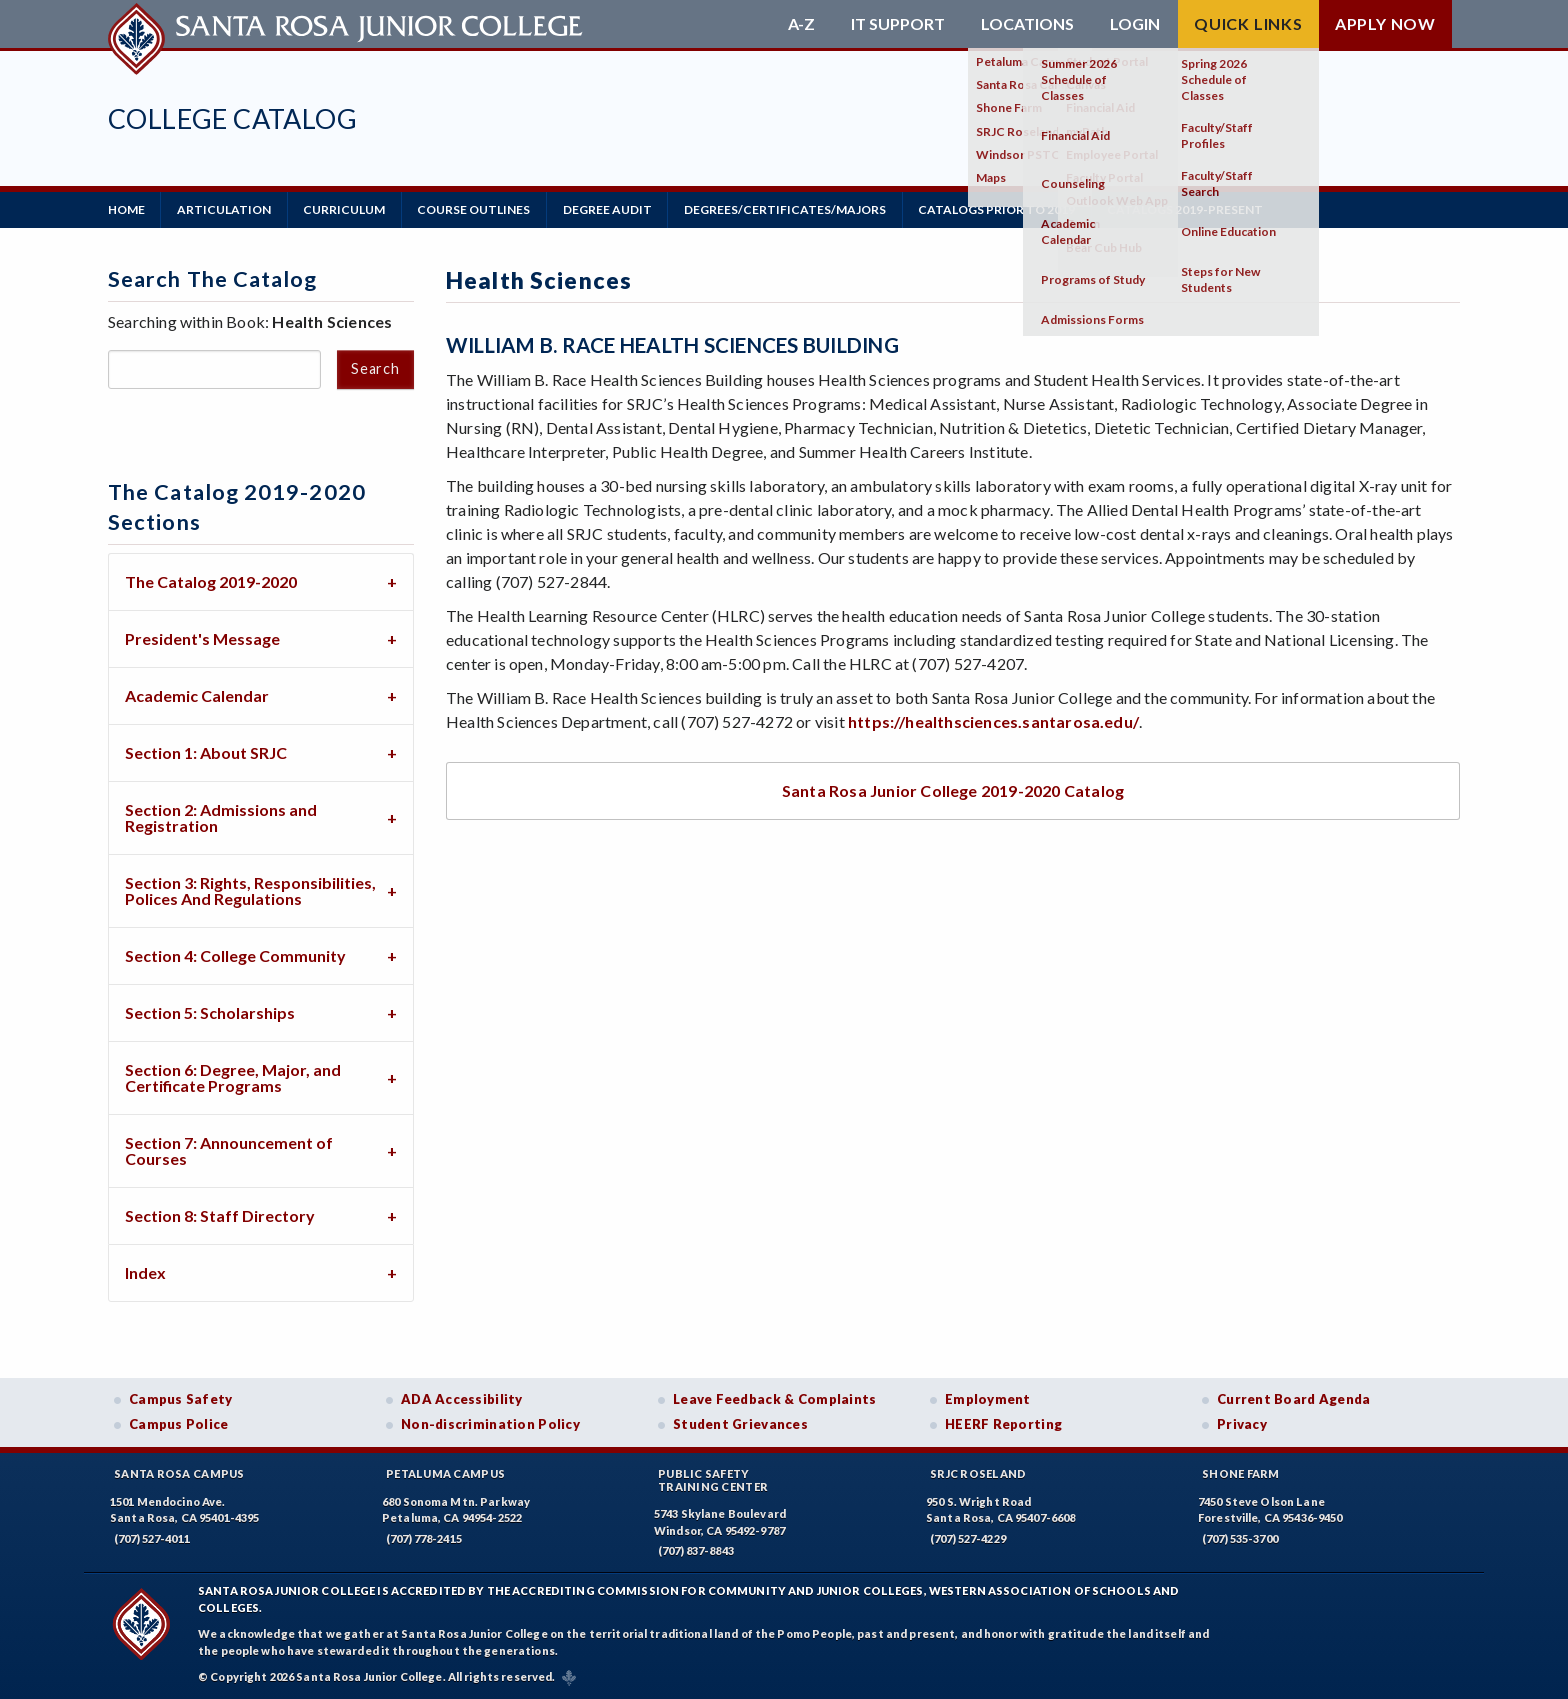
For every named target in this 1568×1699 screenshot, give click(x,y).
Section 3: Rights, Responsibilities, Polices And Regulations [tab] (250, 889)
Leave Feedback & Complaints (774, 1398)
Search (375, 368)
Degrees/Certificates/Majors (789, 209)
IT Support (898, 24)
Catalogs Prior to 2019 (1001, 209)
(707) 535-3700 (1240, 1537)
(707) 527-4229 (968, 1537)
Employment (988, 1398)
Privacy (1242, 1424)
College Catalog (232, 118)
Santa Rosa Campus (179, 1472)
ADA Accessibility (462, 1398)
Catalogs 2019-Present (1191, 209)
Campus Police (179, 1424)
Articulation (225, 209)
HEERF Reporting (1003, 1424)
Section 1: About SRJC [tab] (206, 751)
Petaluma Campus (445, 1472)
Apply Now (1385, 23)
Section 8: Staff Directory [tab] (220, 1214)
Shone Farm (1241, 1472)
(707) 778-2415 (424, 1537)
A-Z (801, 24)
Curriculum (346, 209)
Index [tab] (145, 1271)
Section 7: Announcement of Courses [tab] (229, 1149)
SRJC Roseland (978, 1472)
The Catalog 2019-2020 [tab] (211, 580)
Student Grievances (740, 1424)
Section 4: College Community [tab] (235, 954)
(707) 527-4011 (152, 1537)
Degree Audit (610, 209)
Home (126, 209)
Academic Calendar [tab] (197, 694)
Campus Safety (181, 1398)
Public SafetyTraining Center (713, 1479)
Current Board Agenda (1294, 1398)
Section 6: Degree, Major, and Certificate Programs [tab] (233, 1076)
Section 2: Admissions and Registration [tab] (221, 816)
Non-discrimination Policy (490, 1424)
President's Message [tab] (202, 637)
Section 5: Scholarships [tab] (210, 1011)
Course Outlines (476, 209)
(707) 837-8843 (696, 1550)
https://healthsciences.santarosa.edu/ (993, 721)
